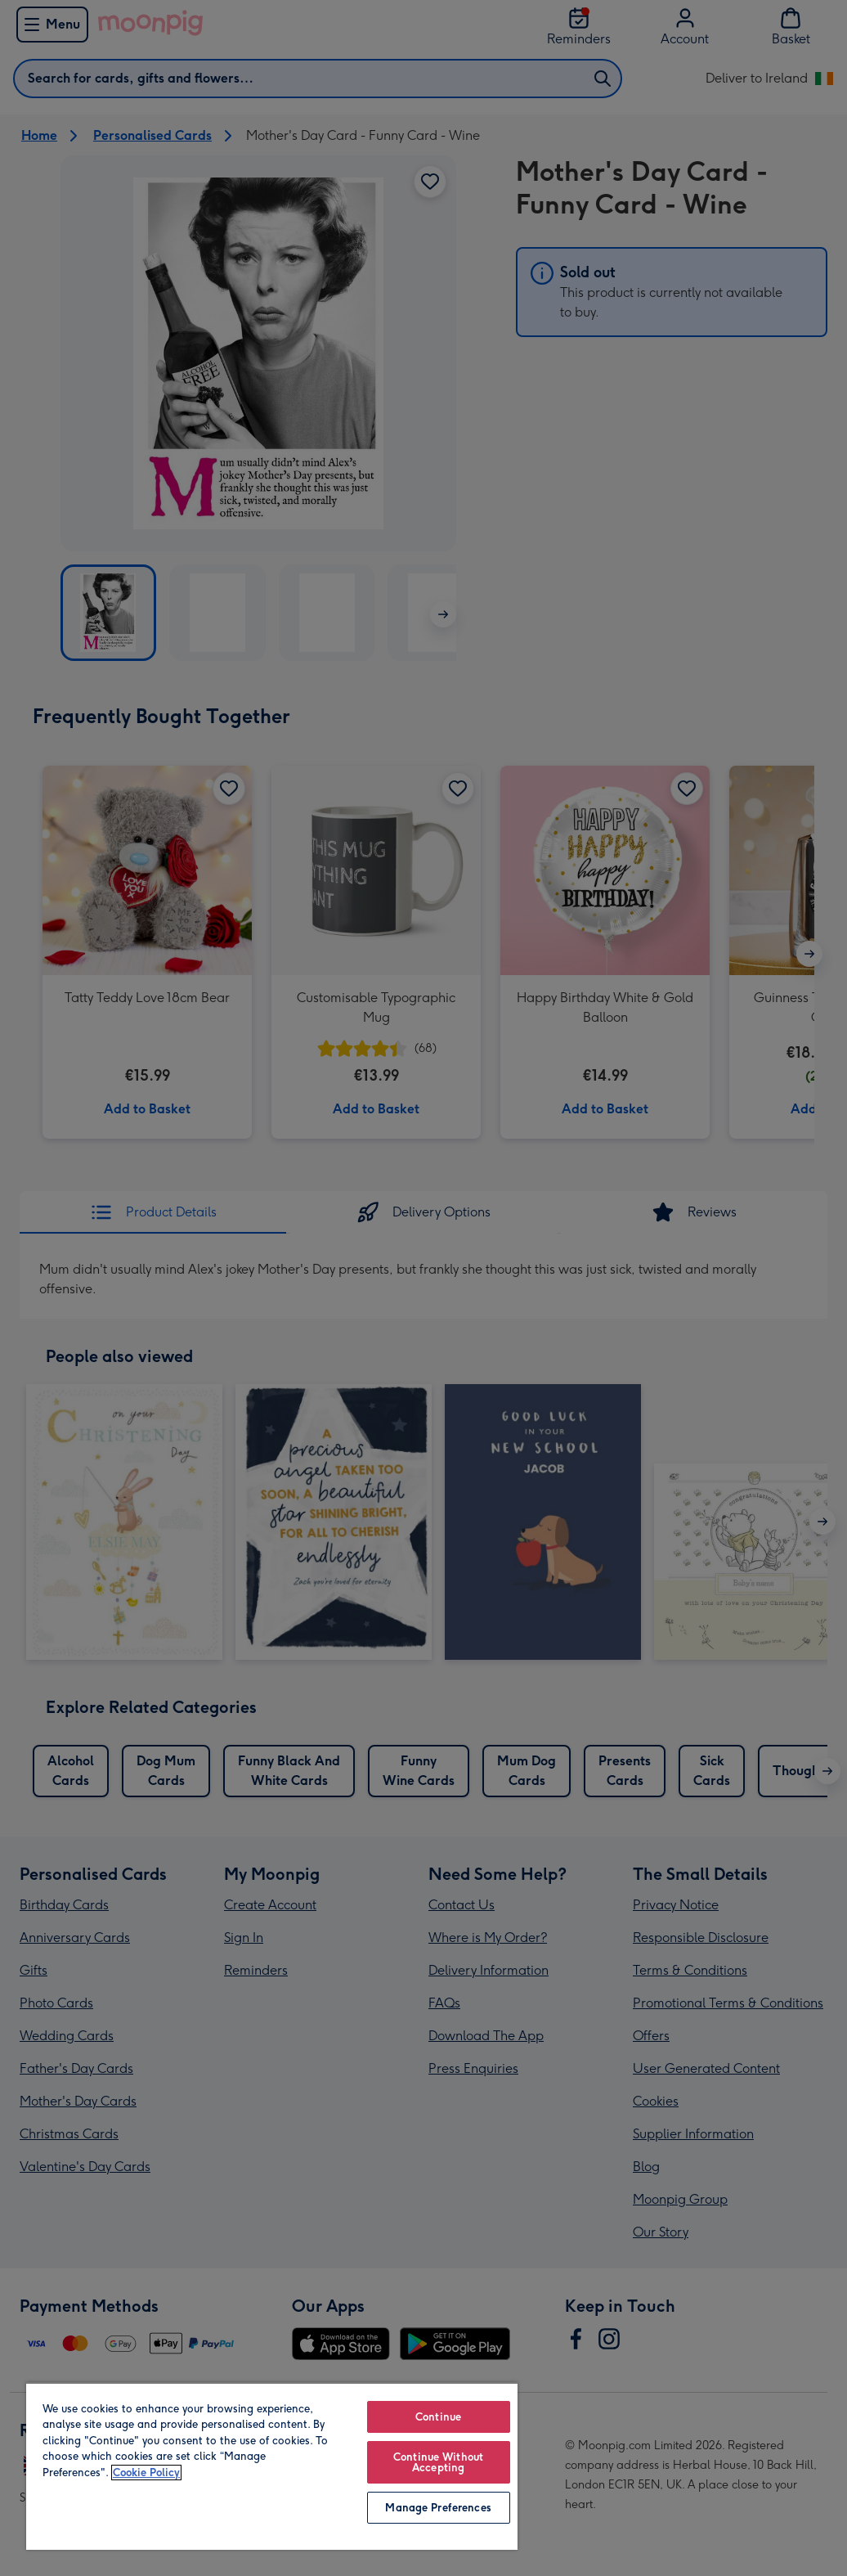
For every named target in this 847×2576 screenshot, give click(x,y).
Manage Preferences (438, 2508)
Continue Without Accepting (438, 2462)
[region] (272, 2466)
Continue (438, 2417)
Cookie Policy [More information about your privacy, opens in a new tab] (146, 2472)
